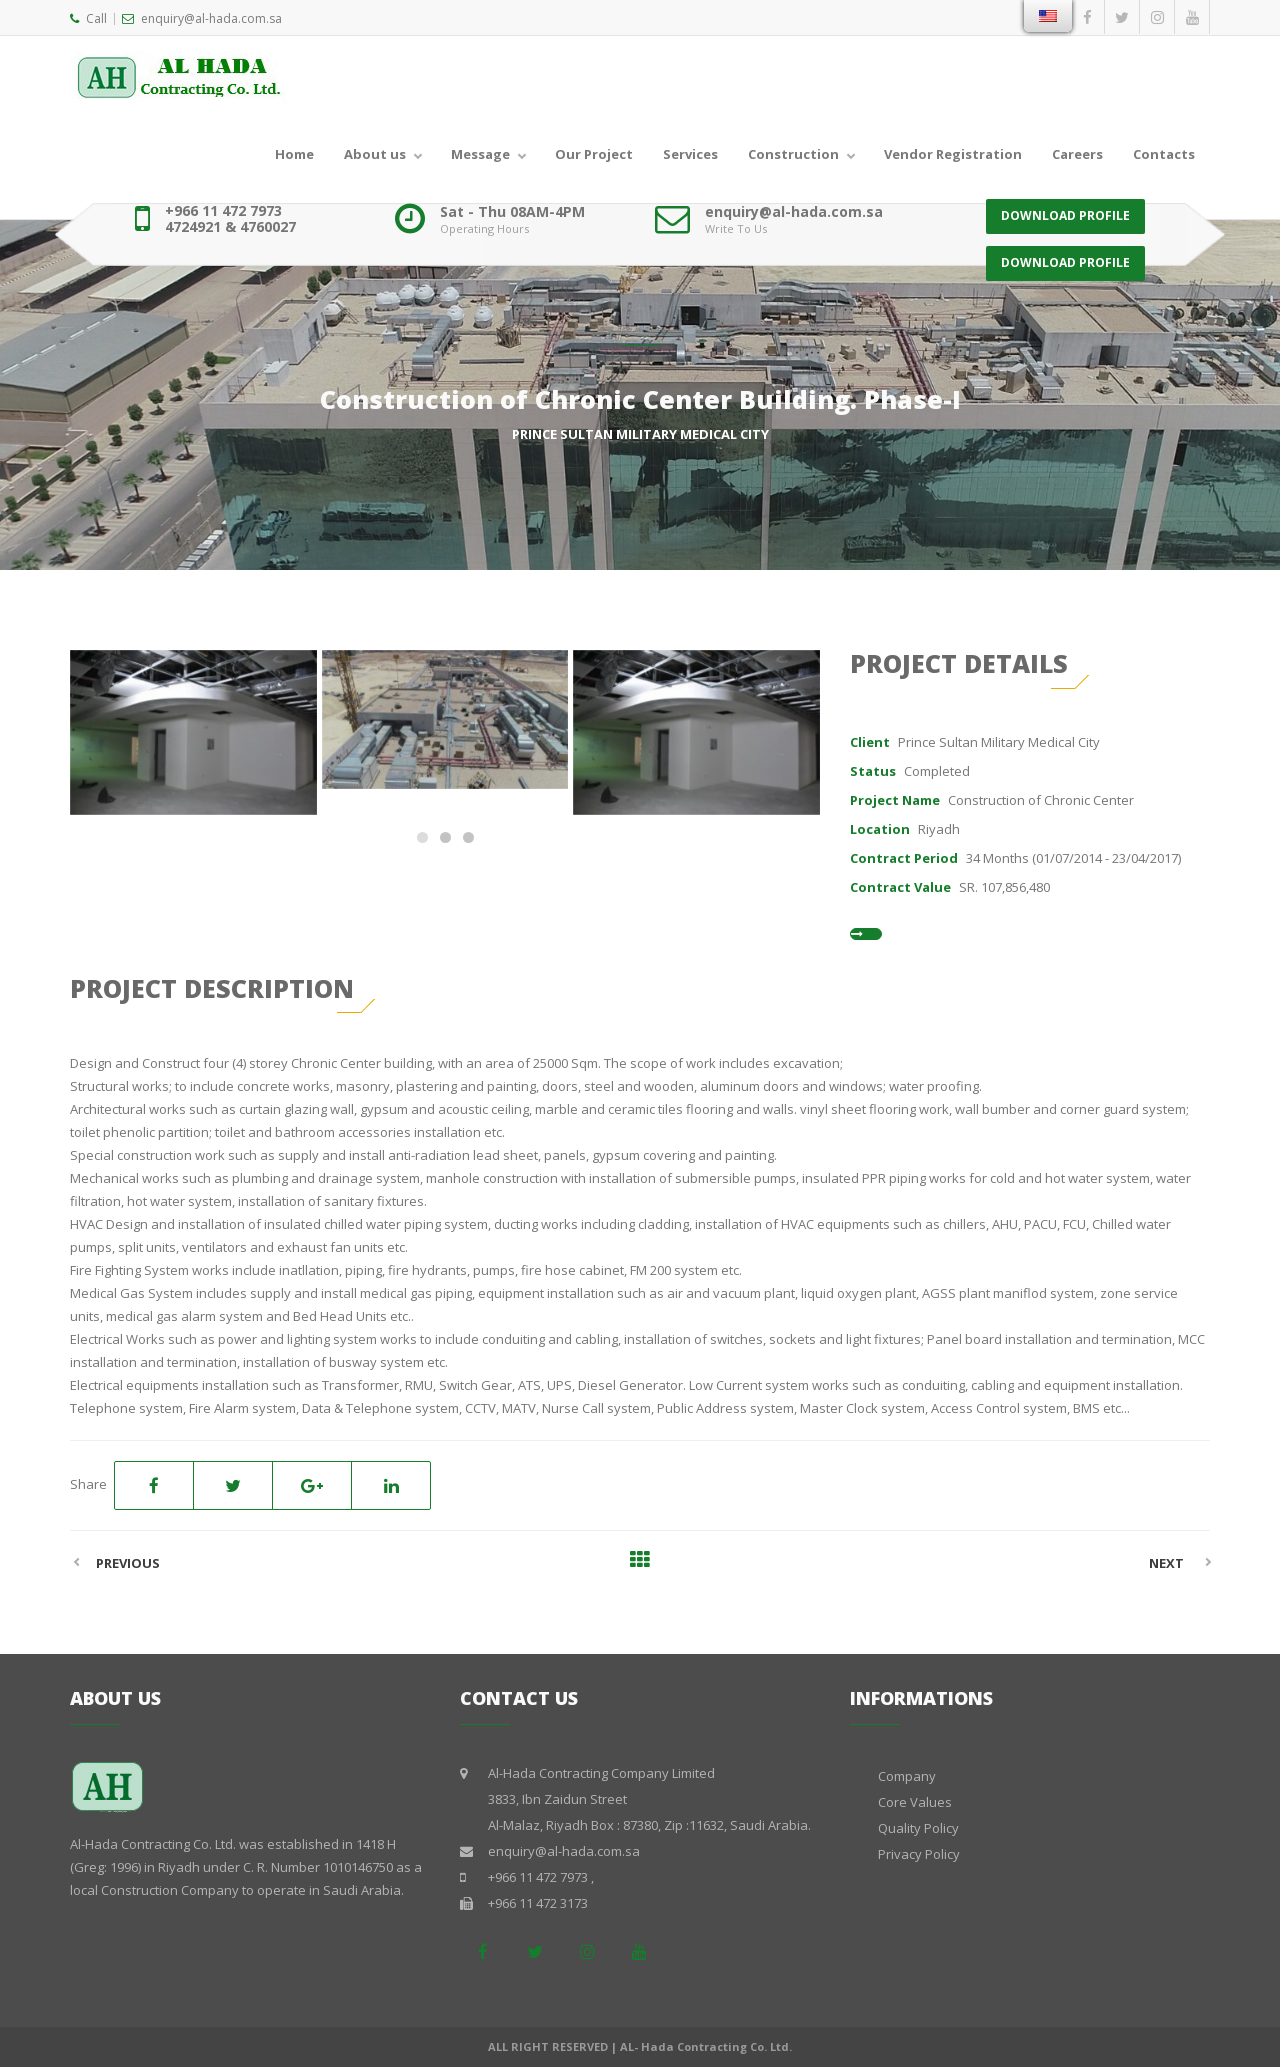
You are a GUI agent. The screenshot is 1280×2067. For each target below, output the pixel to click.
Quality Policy (918, 1828)
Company (907, 1776)
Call (88, 18)
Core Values (915, 1802)
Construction (793, 154)
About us (375, 154)
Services (690, 154)
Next (1166, 1563)
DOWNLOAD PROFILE (1065, 218)
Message (480, 154)
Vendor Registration (953, 154)
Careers (1077, 154)
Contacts (1164, 154)
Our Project (594, 154)
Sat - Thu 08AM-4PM (512, 212)
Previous (128, 1563)
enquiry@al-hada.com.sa (202, 18)
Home (294, 154)
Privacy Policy (919, 1854)
